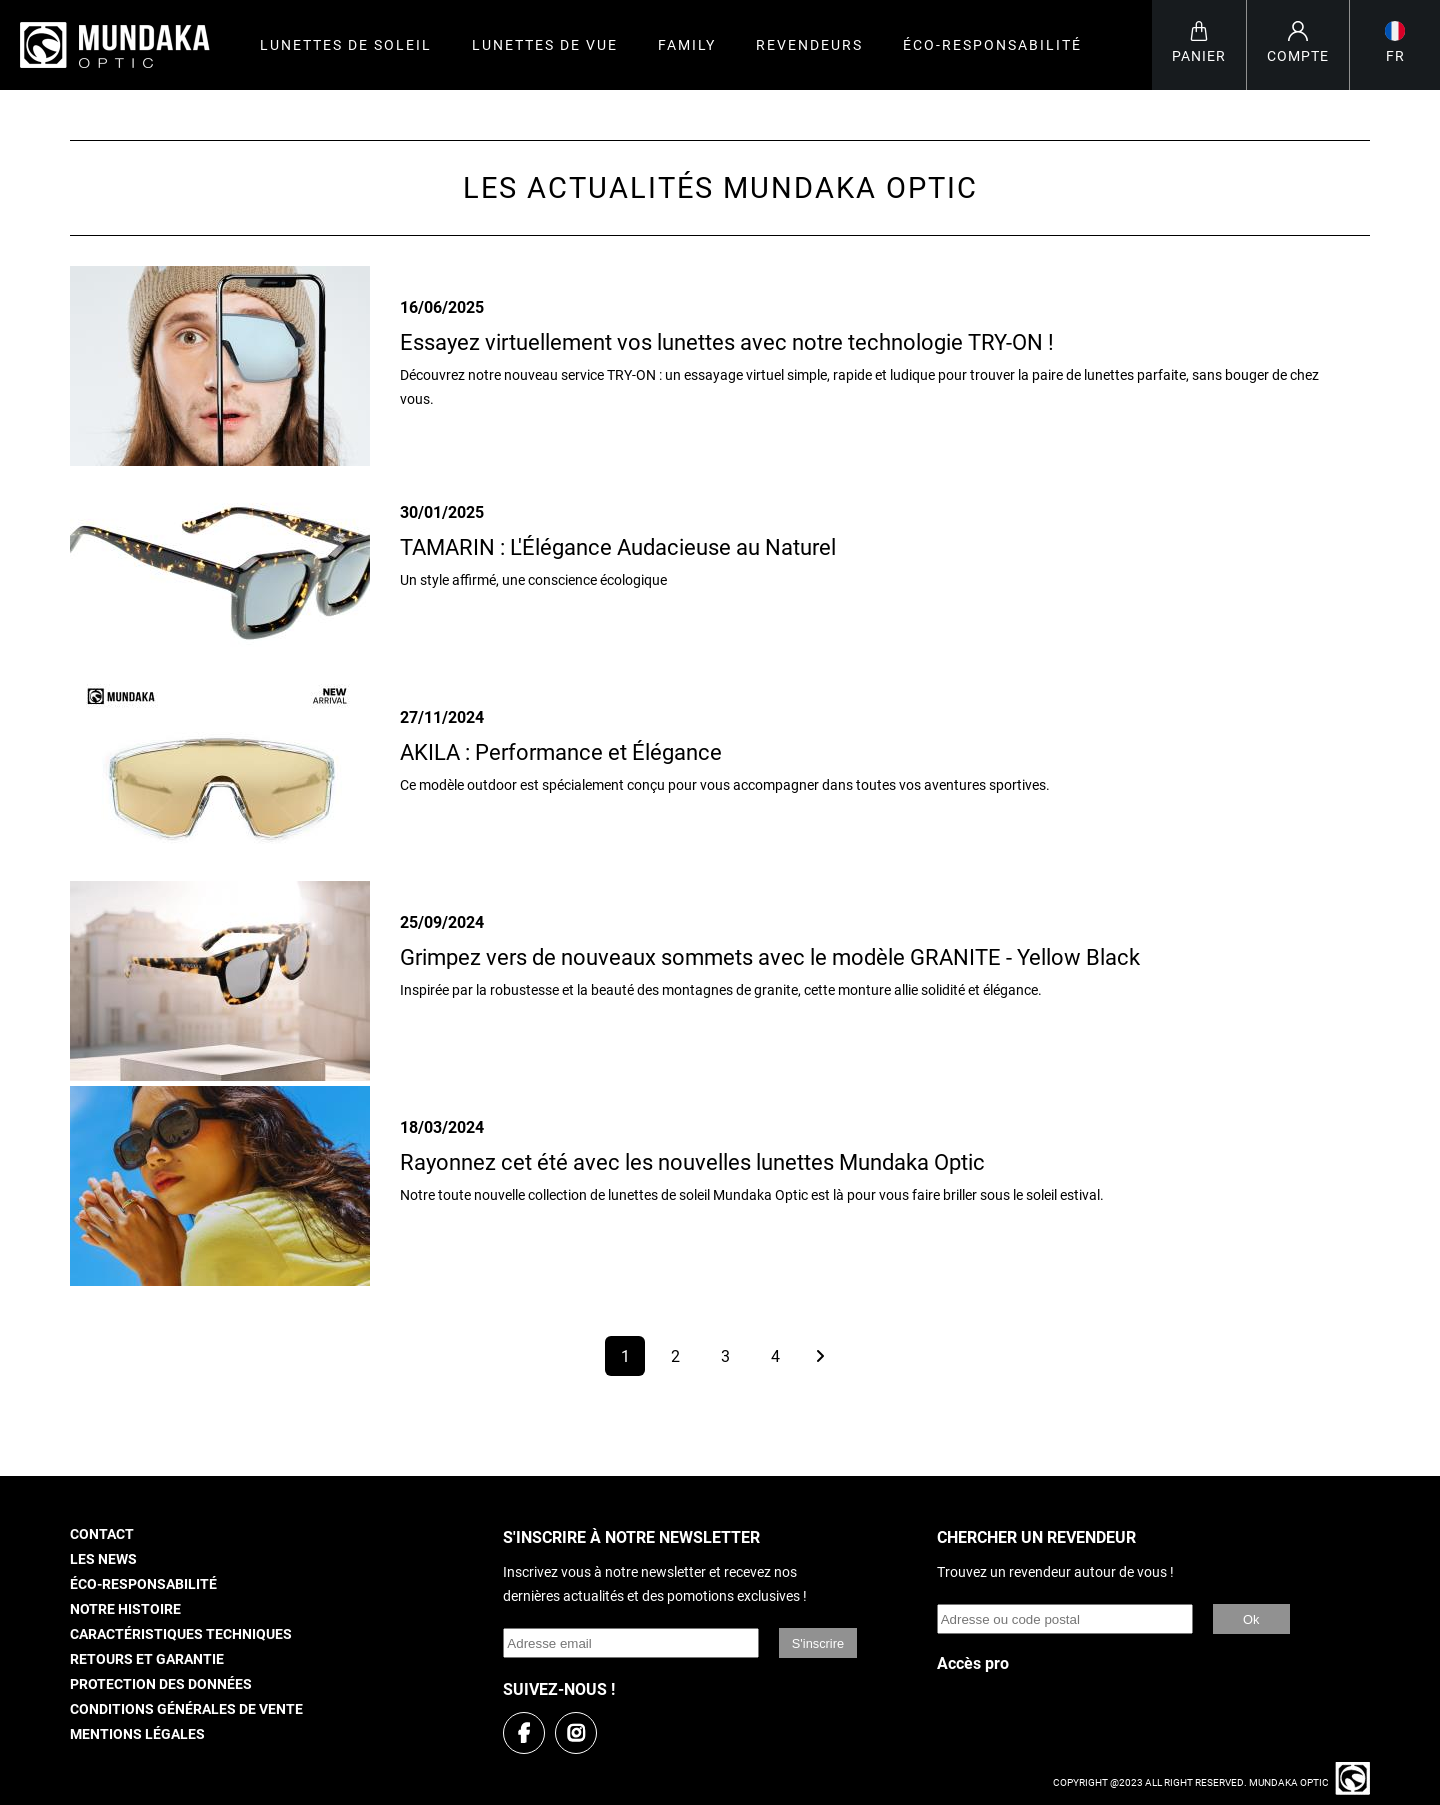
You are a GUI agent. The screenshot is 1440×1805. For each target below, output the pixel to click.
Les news (103, 1559)
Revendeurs (809, 45)
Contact (102, 1534)
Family (687, 45)
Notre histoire (125, 1609)
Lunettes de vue (545, 45)
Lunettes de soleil (346, 45)
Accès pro (973, 1663)
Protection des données (161, 1684)
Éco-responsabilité (992, 45)
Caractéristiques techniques (181, 1634)
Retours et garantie (147, 1659)
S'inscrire (818, 1643)
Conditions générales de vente (186, 1709)
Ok (1251, 1619)
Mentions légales (137, 1734)
